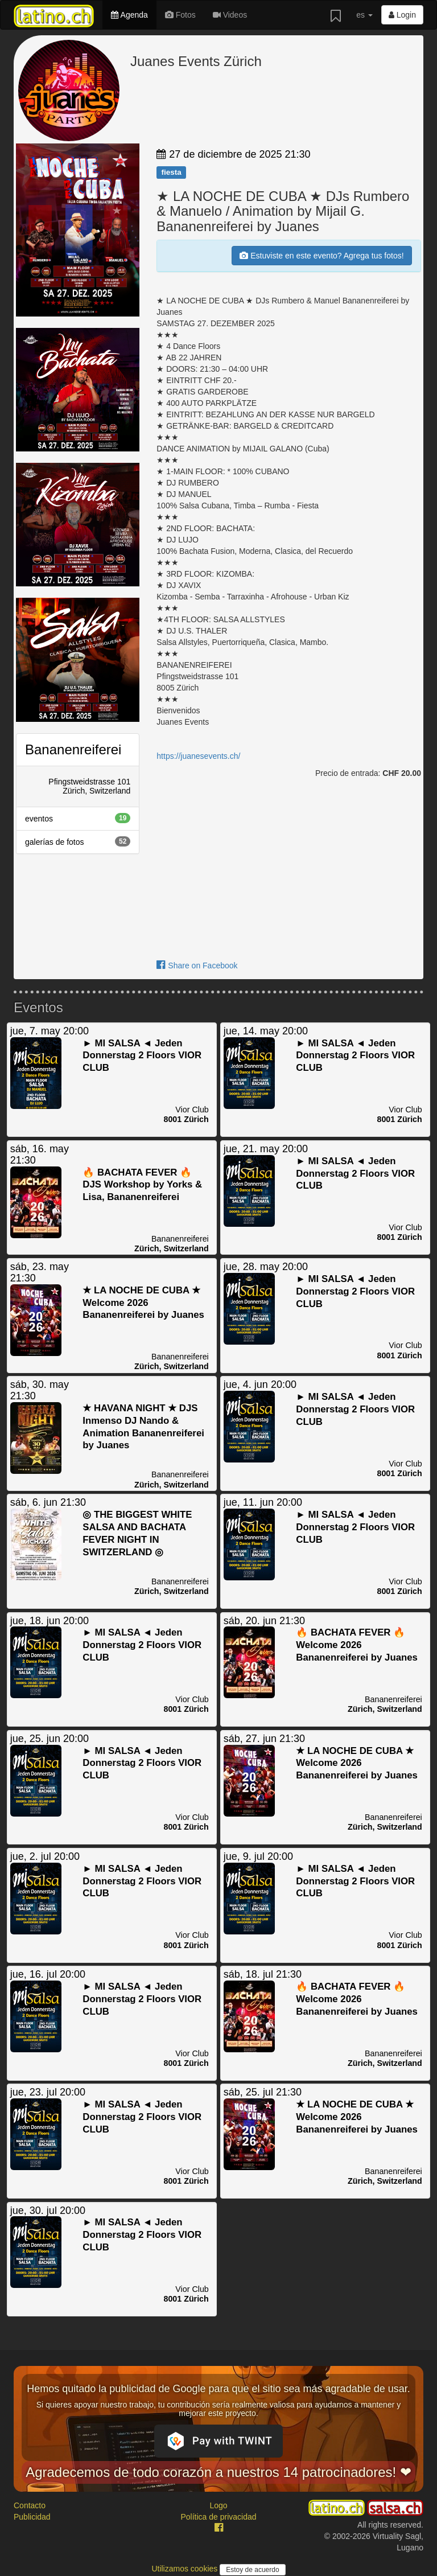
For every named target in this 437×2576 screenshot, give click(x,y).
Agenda (129, 14)
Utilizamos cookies (185, 2568)
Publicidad (32, 2516)
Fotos (180, 14)
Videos (230, 14)
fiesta (171, 172)
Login (402, 14)
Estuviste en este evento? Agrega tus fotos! (321, 255)
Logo (218, 2505)
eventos (77, 818)
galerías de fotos (77, 841)
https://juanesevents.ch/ (198, 756)
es (364, 14)
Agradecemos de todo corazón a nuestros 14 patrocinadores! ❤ (218, 2472)
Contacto (30, 2505)
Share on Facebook (196, 965)
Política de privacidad (218, 2516)
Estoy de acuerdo (252, 2570)
